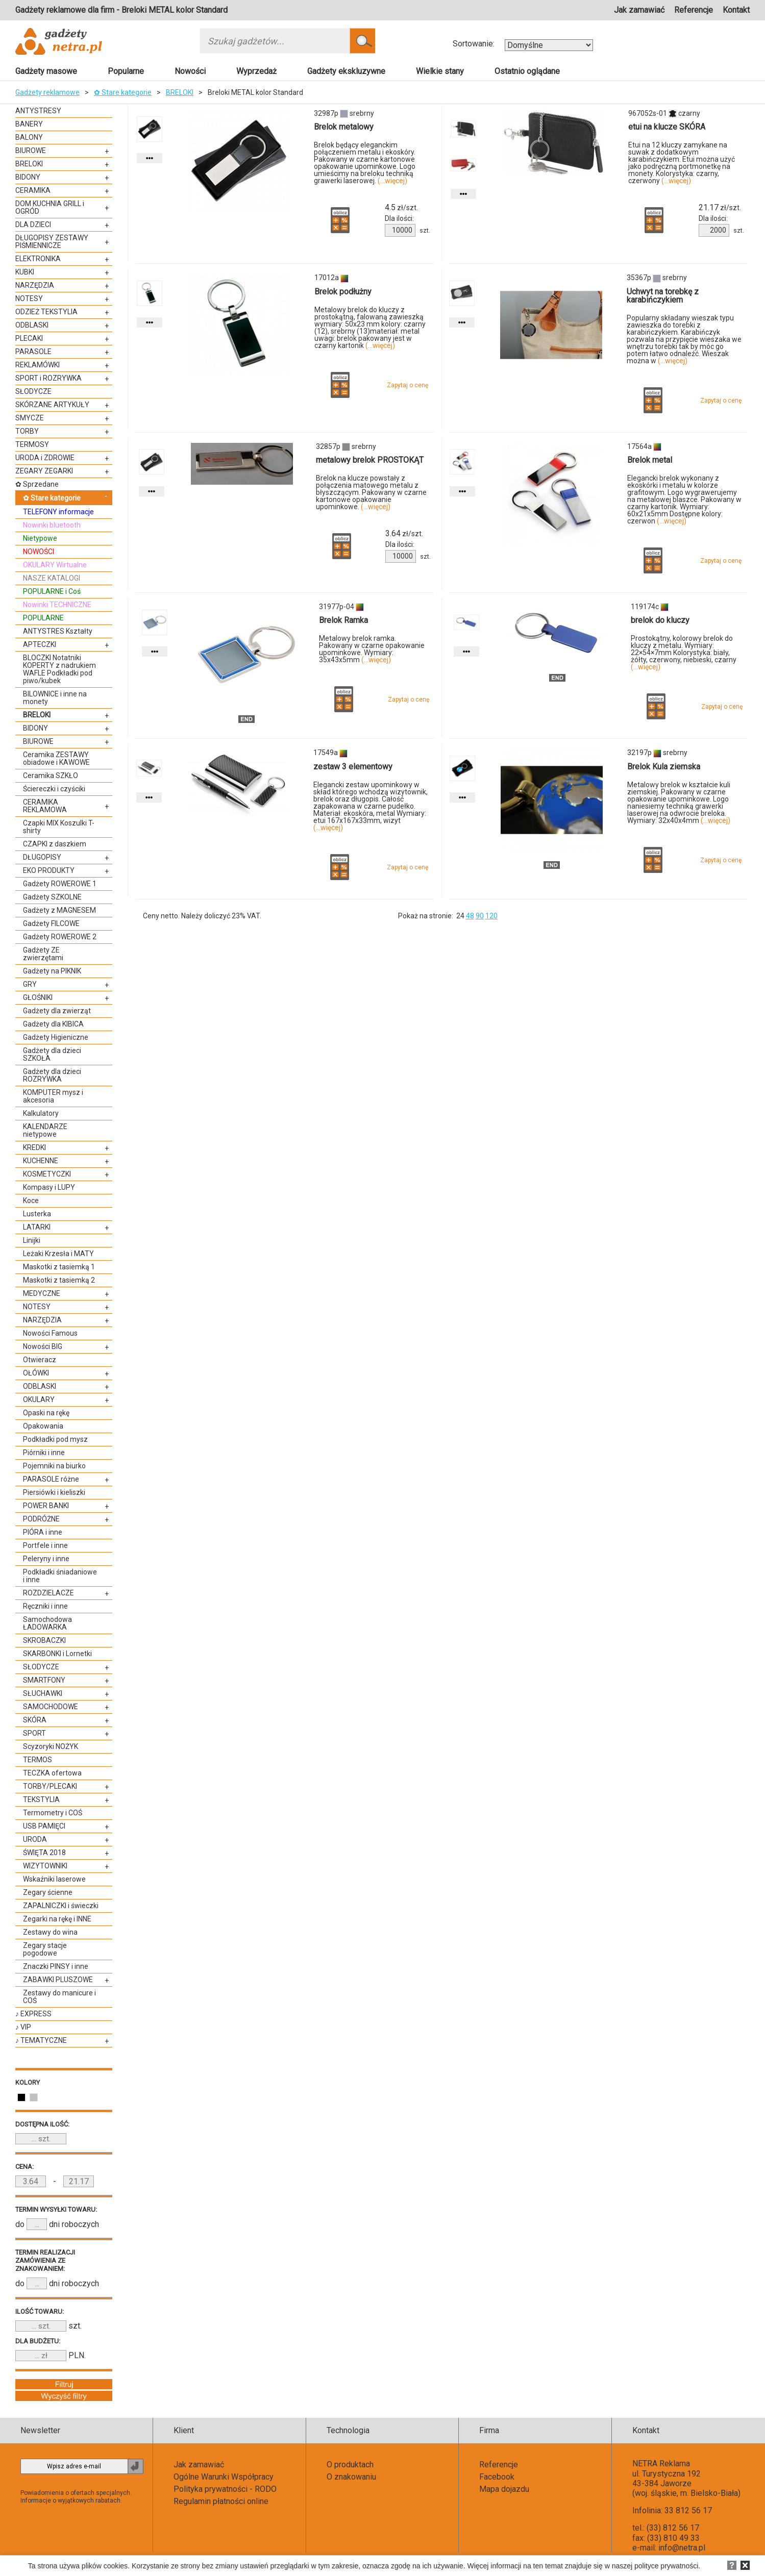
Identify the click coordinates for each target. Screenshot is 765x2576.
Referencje (693, 10)
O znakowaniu (351, 2477)
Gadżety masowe (46, 71)
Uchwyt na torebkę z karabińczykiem (663, 296)
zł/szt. (401, 208)
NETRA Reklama (661, 2463)
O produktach (350, 2464)
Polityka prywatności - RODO (225, 2489)
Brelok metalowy (344, 127)
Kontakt (736, 10)
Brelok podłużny (343, 291)
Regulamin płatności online (221, 2501)
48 (470, 916)
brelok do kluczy (660, 620)
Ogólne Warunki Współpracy (224, 2477)
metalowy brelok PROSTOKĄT (370, 460)
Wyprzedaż (256, 71)
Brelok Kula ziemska (663, 766)
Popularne (126, 71)
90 (480, 916)
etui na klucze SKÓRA (666, 127)
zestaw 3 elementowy (352, 766)
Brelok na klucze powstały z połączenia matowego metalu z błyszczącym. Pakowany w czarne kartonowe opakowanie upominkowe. (371, 492)
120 (491, 916)
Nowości (190, 71)
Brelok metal (649, 460)
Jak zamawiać (639, 10)
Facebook (496, 2477)
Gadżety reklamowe (47, 92)
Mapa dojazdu (504, 2489)
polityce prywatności (666, 2566)
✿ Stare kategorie (123, 92)
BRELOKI (179, 92)
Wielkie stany (440, 71)
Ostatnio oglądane (527, 71)
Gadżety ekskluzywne (346, 71)
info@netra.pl (681, 2548)
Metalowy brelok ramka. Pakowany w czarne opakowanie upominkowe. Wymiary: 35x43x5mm (372, 649)
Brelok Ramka (343, 620)
